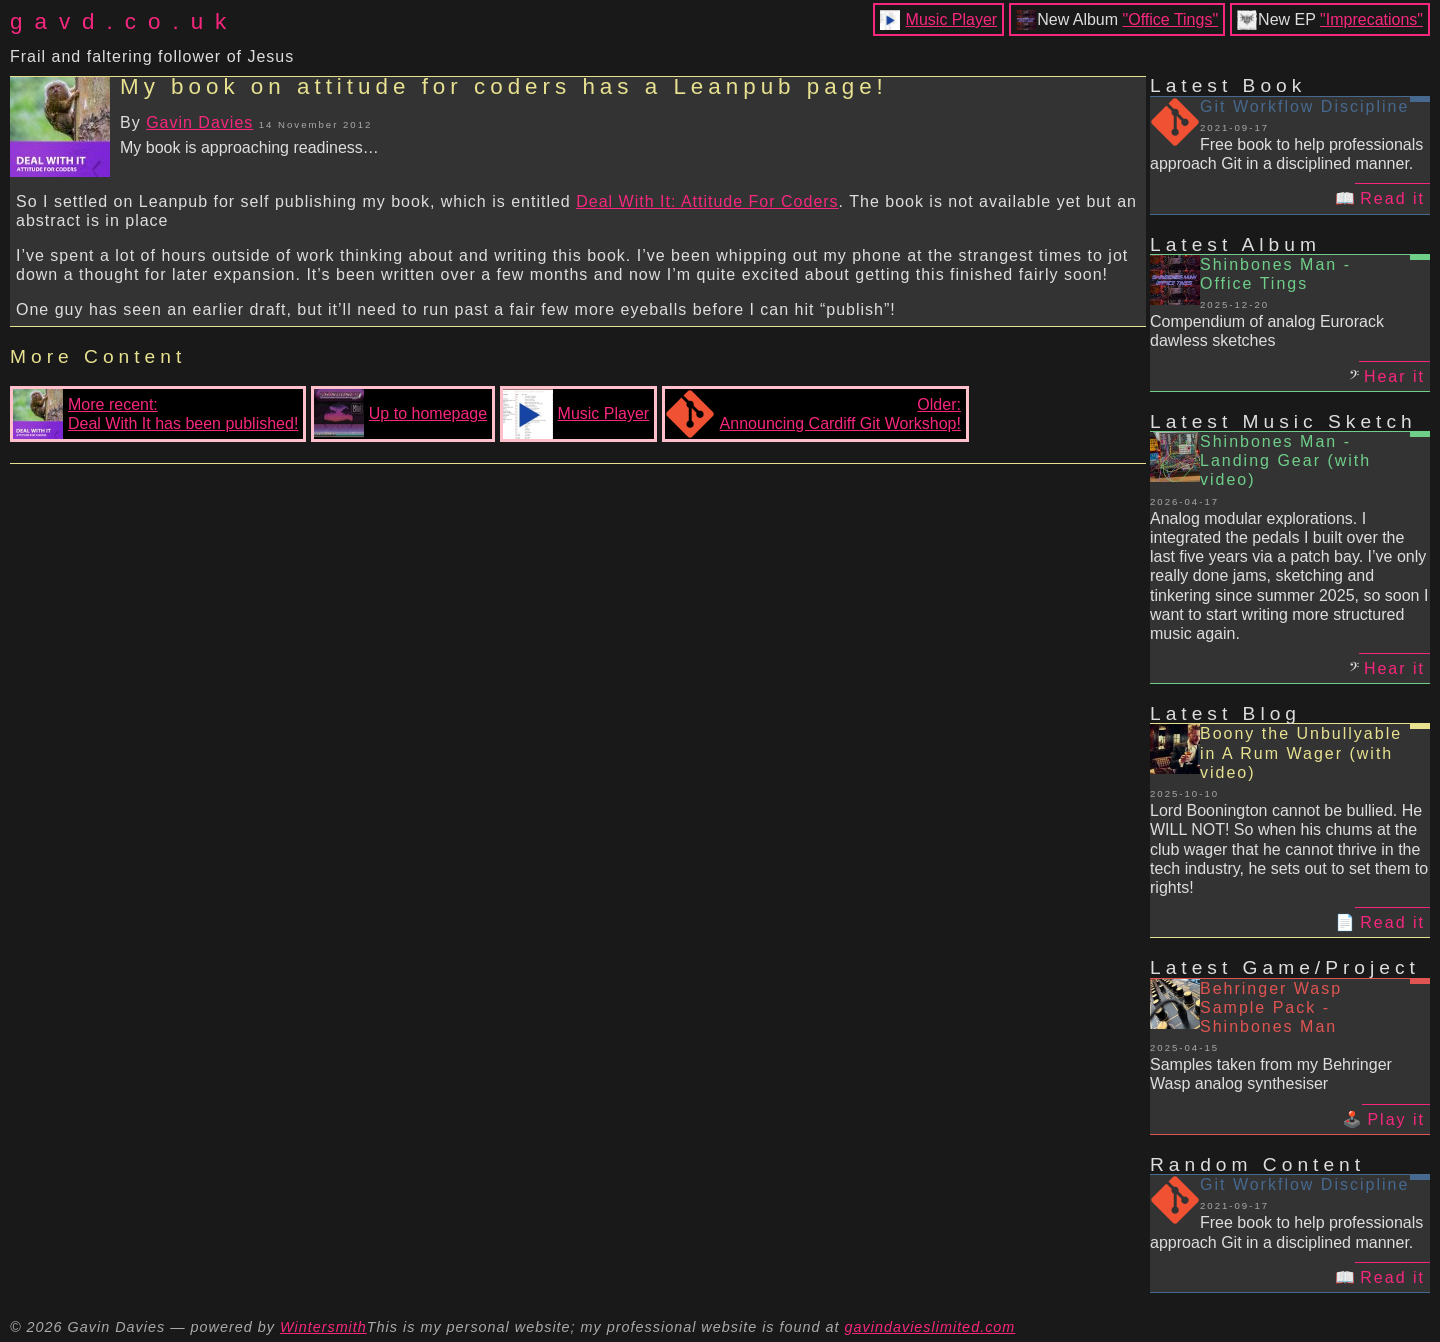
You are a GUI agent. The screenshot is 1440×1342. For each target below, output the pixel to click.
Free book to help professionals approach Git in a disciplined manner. (1286, 154)
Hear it (1394, 376)
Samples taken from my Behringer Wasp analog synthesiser (1271, 1074)
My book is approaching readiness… (249, 147)
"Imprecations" (1371, 19)
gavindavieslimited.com (930, 1327)
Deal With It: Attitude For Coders (707, 201)
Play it (1396, 1119)
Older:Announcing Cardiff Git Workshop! (813, 414)
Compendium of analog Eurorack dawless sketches (1267, 331)
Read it (1392, 198)
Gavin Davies (199, 122)
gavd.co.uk (124, 21)
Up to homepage (400, 414)
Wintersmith (323, 1327)
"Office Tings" (1171, 19)
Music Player (952, 19)
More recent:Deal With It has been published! (155, 414)
